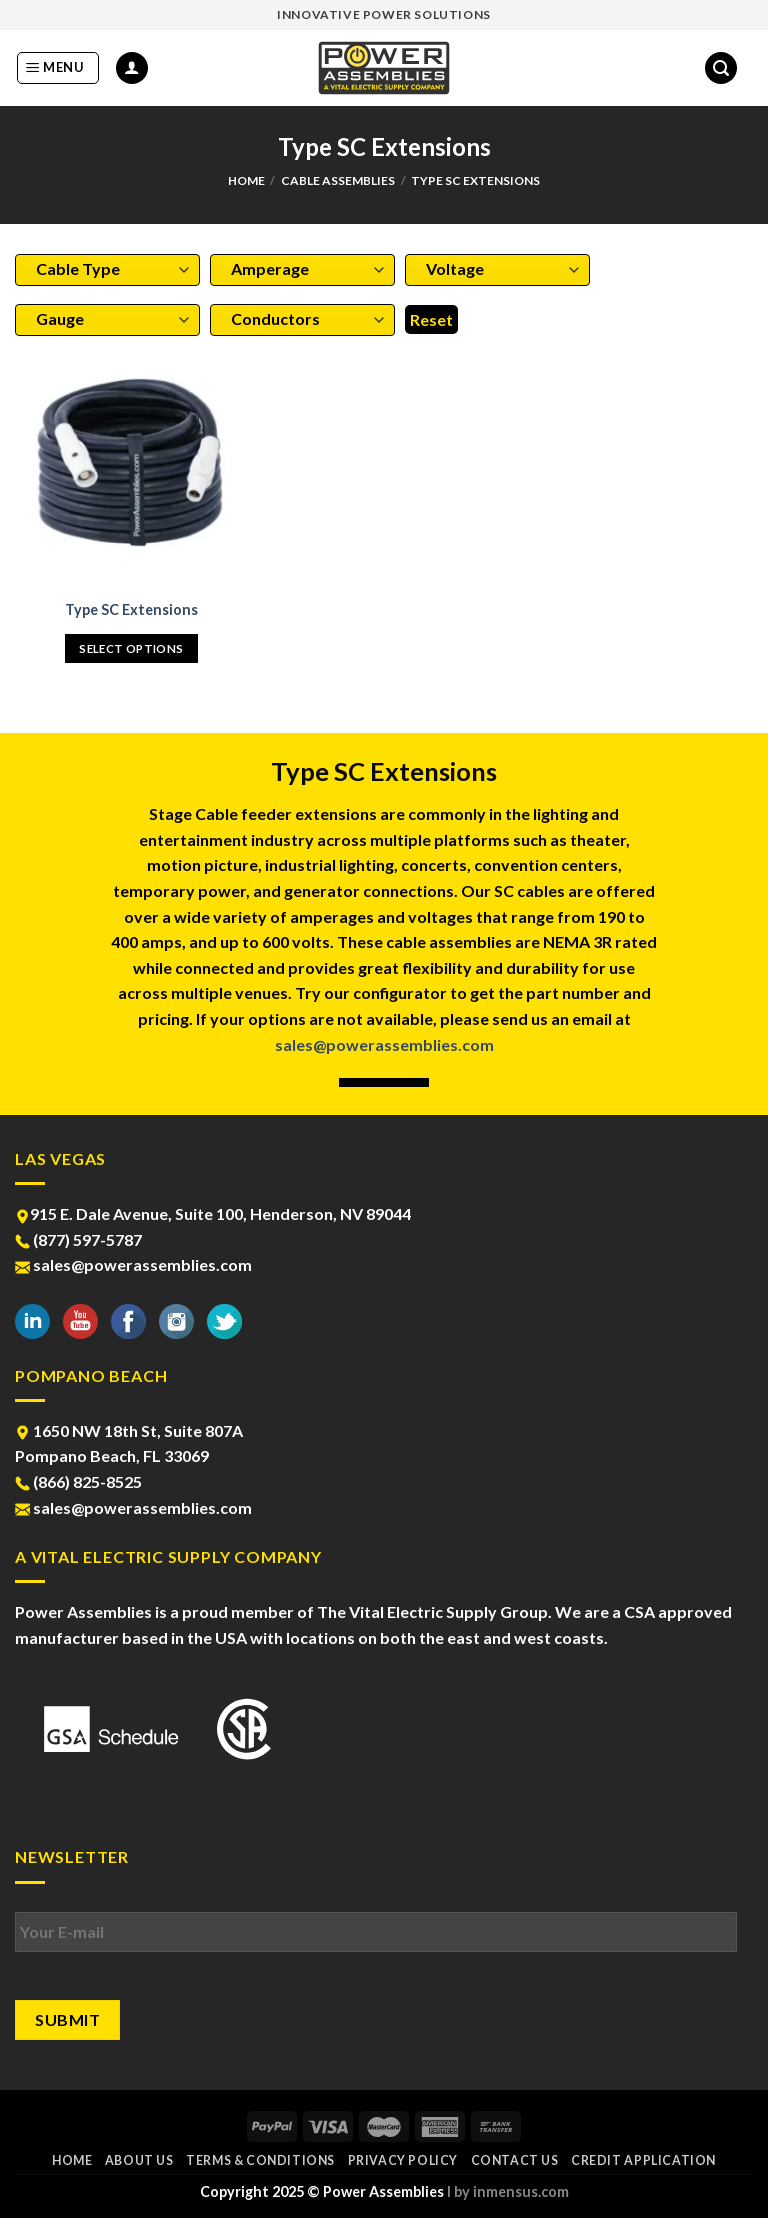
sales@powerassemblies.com (384, 1044)
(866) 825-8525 (78, 1481)
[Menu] (58, 68)
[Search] (721, 68)
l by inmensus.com (508, 2191)
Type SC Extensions (131, 609)
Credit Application (643, 2160)
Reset (431, 319)
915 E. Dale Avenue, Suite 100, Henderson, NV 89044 (213, 1213)
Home (246, 180)
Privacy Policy (403, 2160)
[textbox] (102, 269)
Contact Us (515, 2160)
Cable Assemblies (338, 180)
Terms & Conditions (260, 2160)
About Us (139, 2160)
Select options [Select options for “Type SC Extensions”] (131, 648)
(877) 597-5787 (78, 1239)
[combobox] (107, 270)
